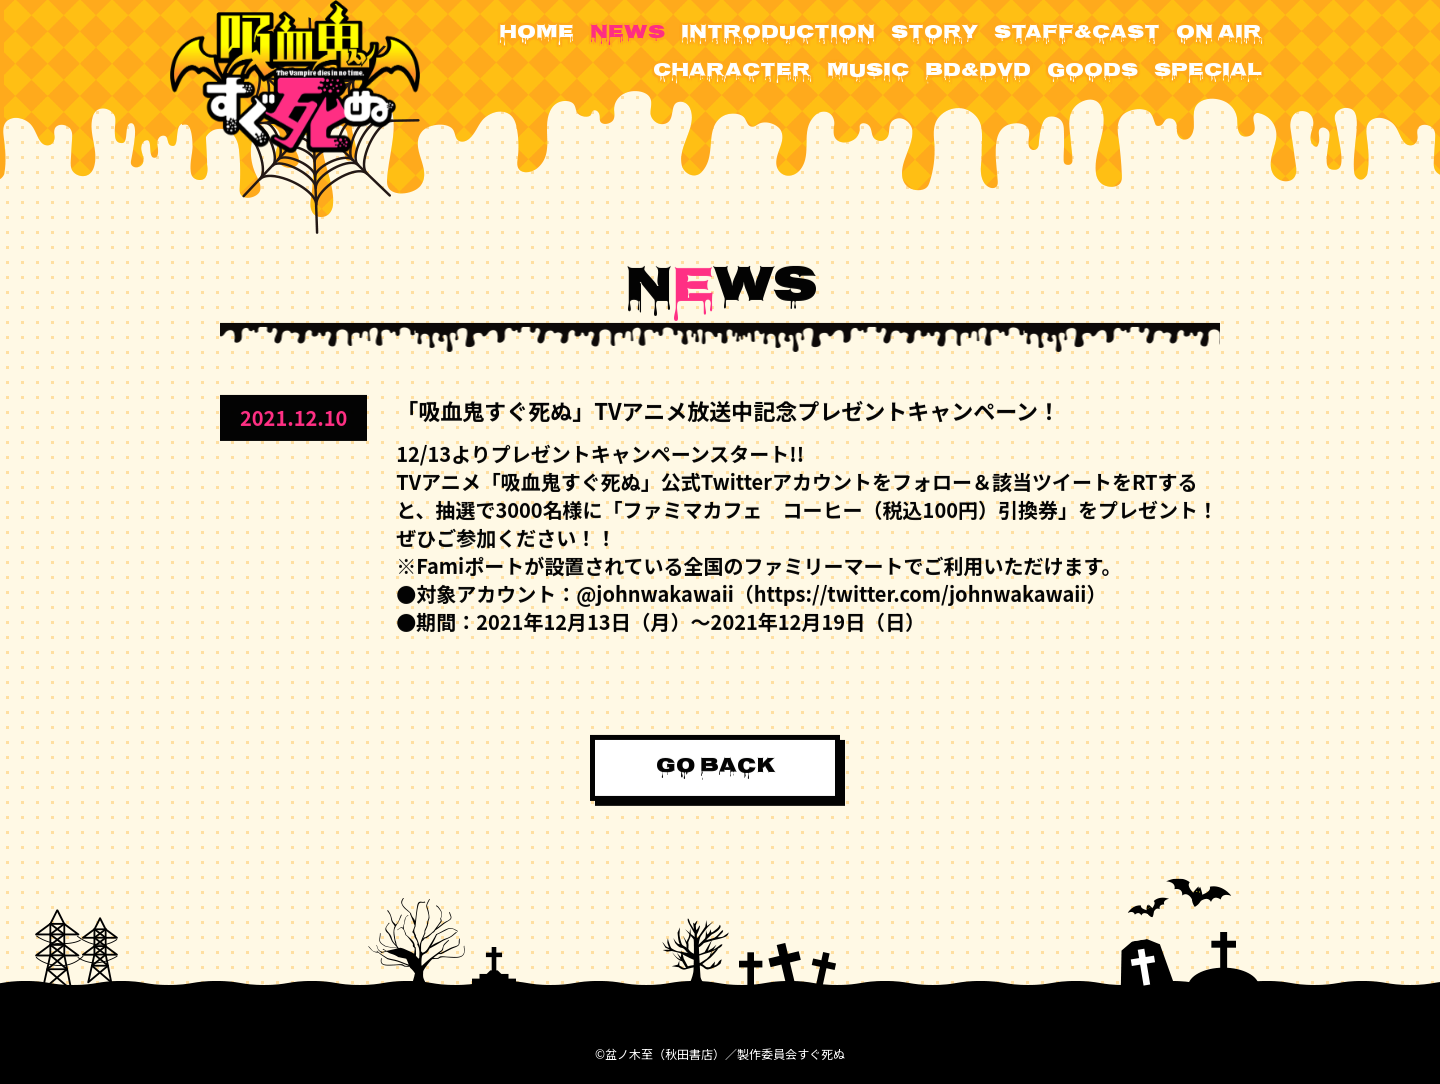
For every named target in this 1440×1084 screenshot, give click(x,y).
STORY (934, 33)
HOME (536, 33)
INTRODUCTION (778, 33)
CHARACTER (732, 71)
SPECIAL (1208, 71)
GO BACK (715, 766)
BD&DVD (978, 71)
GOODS (1092, 71)
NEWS (627, 33)
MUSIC (868, 71)
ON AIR (1219, 33)
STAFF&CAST (1077, 33)
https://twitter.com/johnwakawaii (920, 592)
